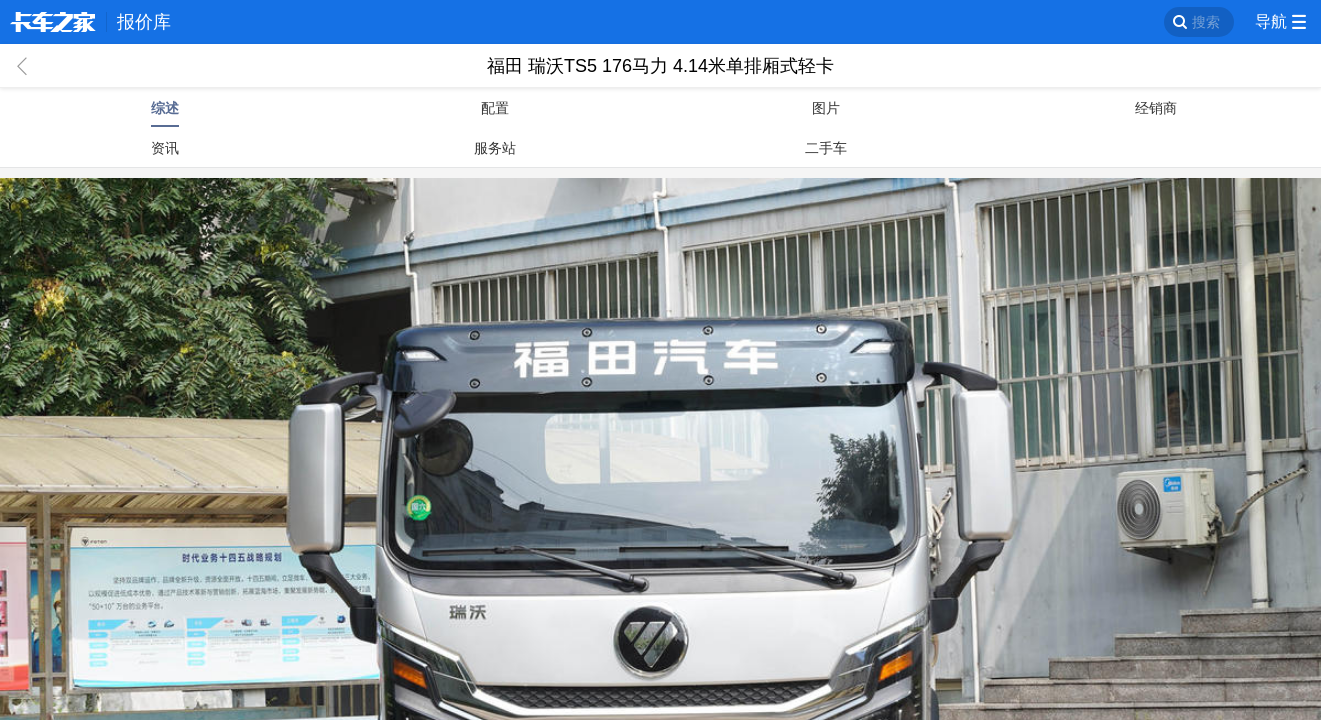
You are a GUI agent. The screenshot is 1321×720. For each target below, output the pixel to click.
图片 (826, 108)
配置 (495, 108)
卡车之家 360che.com (53, 22)
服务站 (495, 148)
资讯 (165, 148)
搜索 (1206, 22)
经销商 (1156, 108)
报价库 (144, 22)
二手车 (826, 148)
